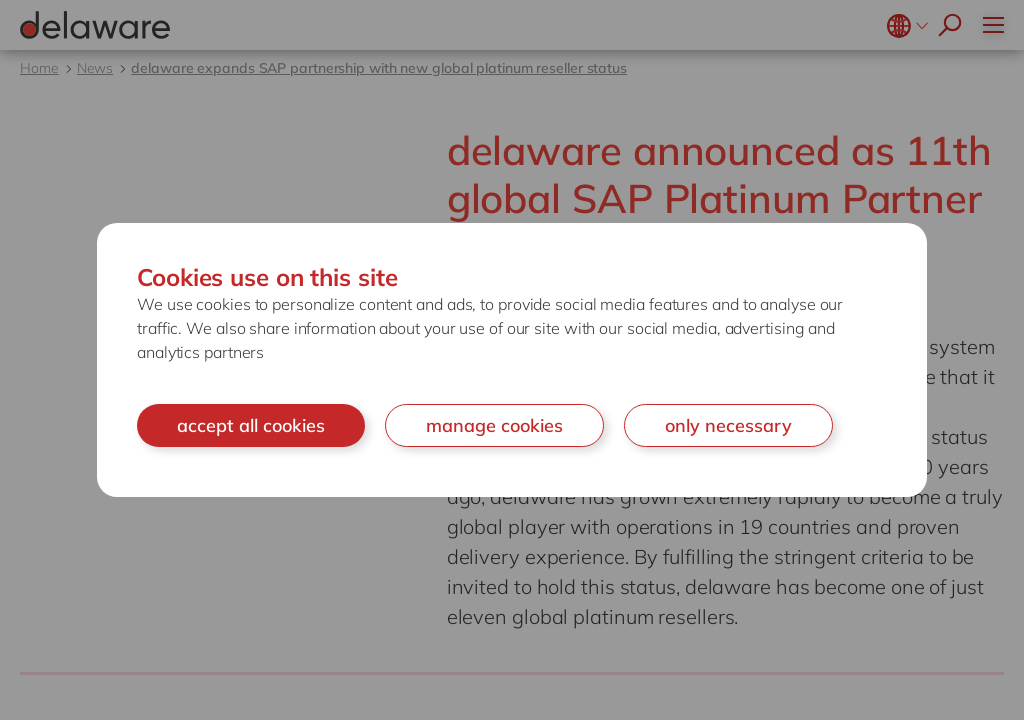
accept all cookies (251, 425)
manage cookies (494, 425)
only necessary (728, 425)
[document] (512, 360)
